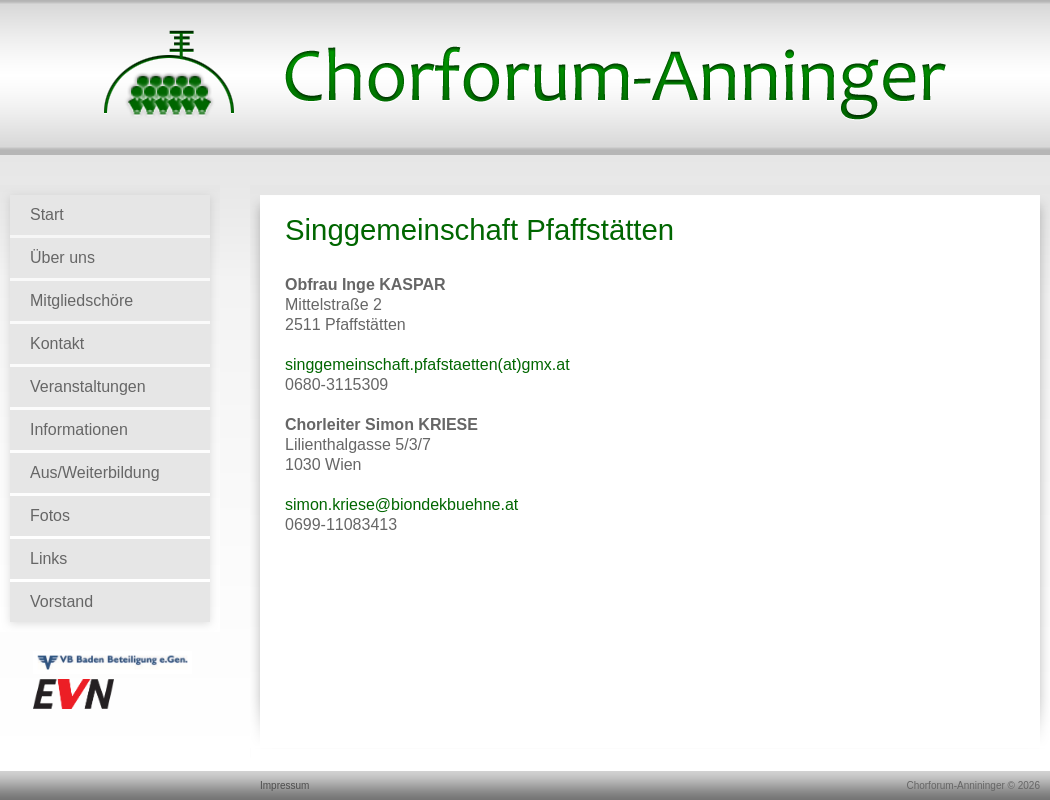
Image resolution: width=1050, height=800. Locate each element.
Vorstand (61, 601)
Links (48, 558)
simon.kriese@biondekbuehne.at (401, 504)
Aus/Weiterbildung (95, 472)
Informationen (79, 429)
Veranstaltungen (88, 386)
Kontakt (57, 343)
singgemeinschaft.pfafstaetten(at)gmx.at (427, 364)
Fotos (50, 515)
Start (47, 214)
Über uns (62, 257)
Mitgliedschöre (81, 300)
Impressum (284, 785)
